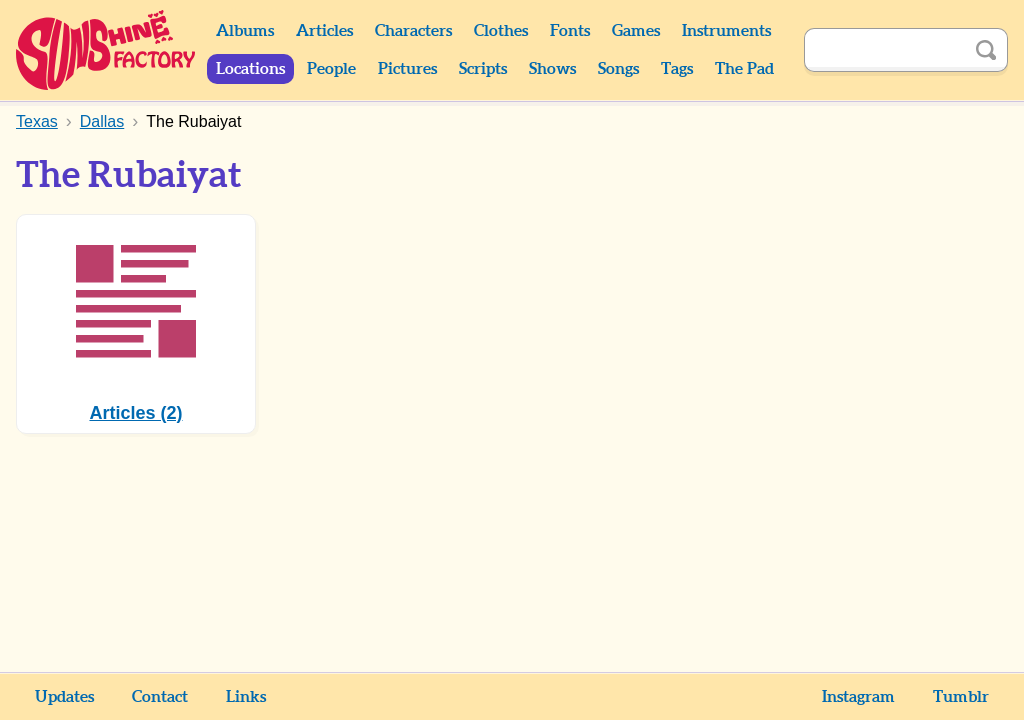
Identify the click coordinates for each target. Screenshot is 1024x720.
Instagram (858, 697)
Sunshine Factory (106, 50)
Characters (413, 31)
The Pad (744, 69)
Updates (64, 697)
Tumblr (961, 697)
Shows (552, 69)
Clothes (501, 31)
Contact (160, 697)
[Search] (884, 50)
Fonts (570, 31)
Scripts (483, 69)
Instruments (726, 31)
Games (636, 31)
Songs (618, 69)
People (331, 69)
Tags (677, 69)
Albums (245, 31)
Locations (250, 69)
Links (246, 697)
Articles (324, 31)
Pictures (407, 69)
